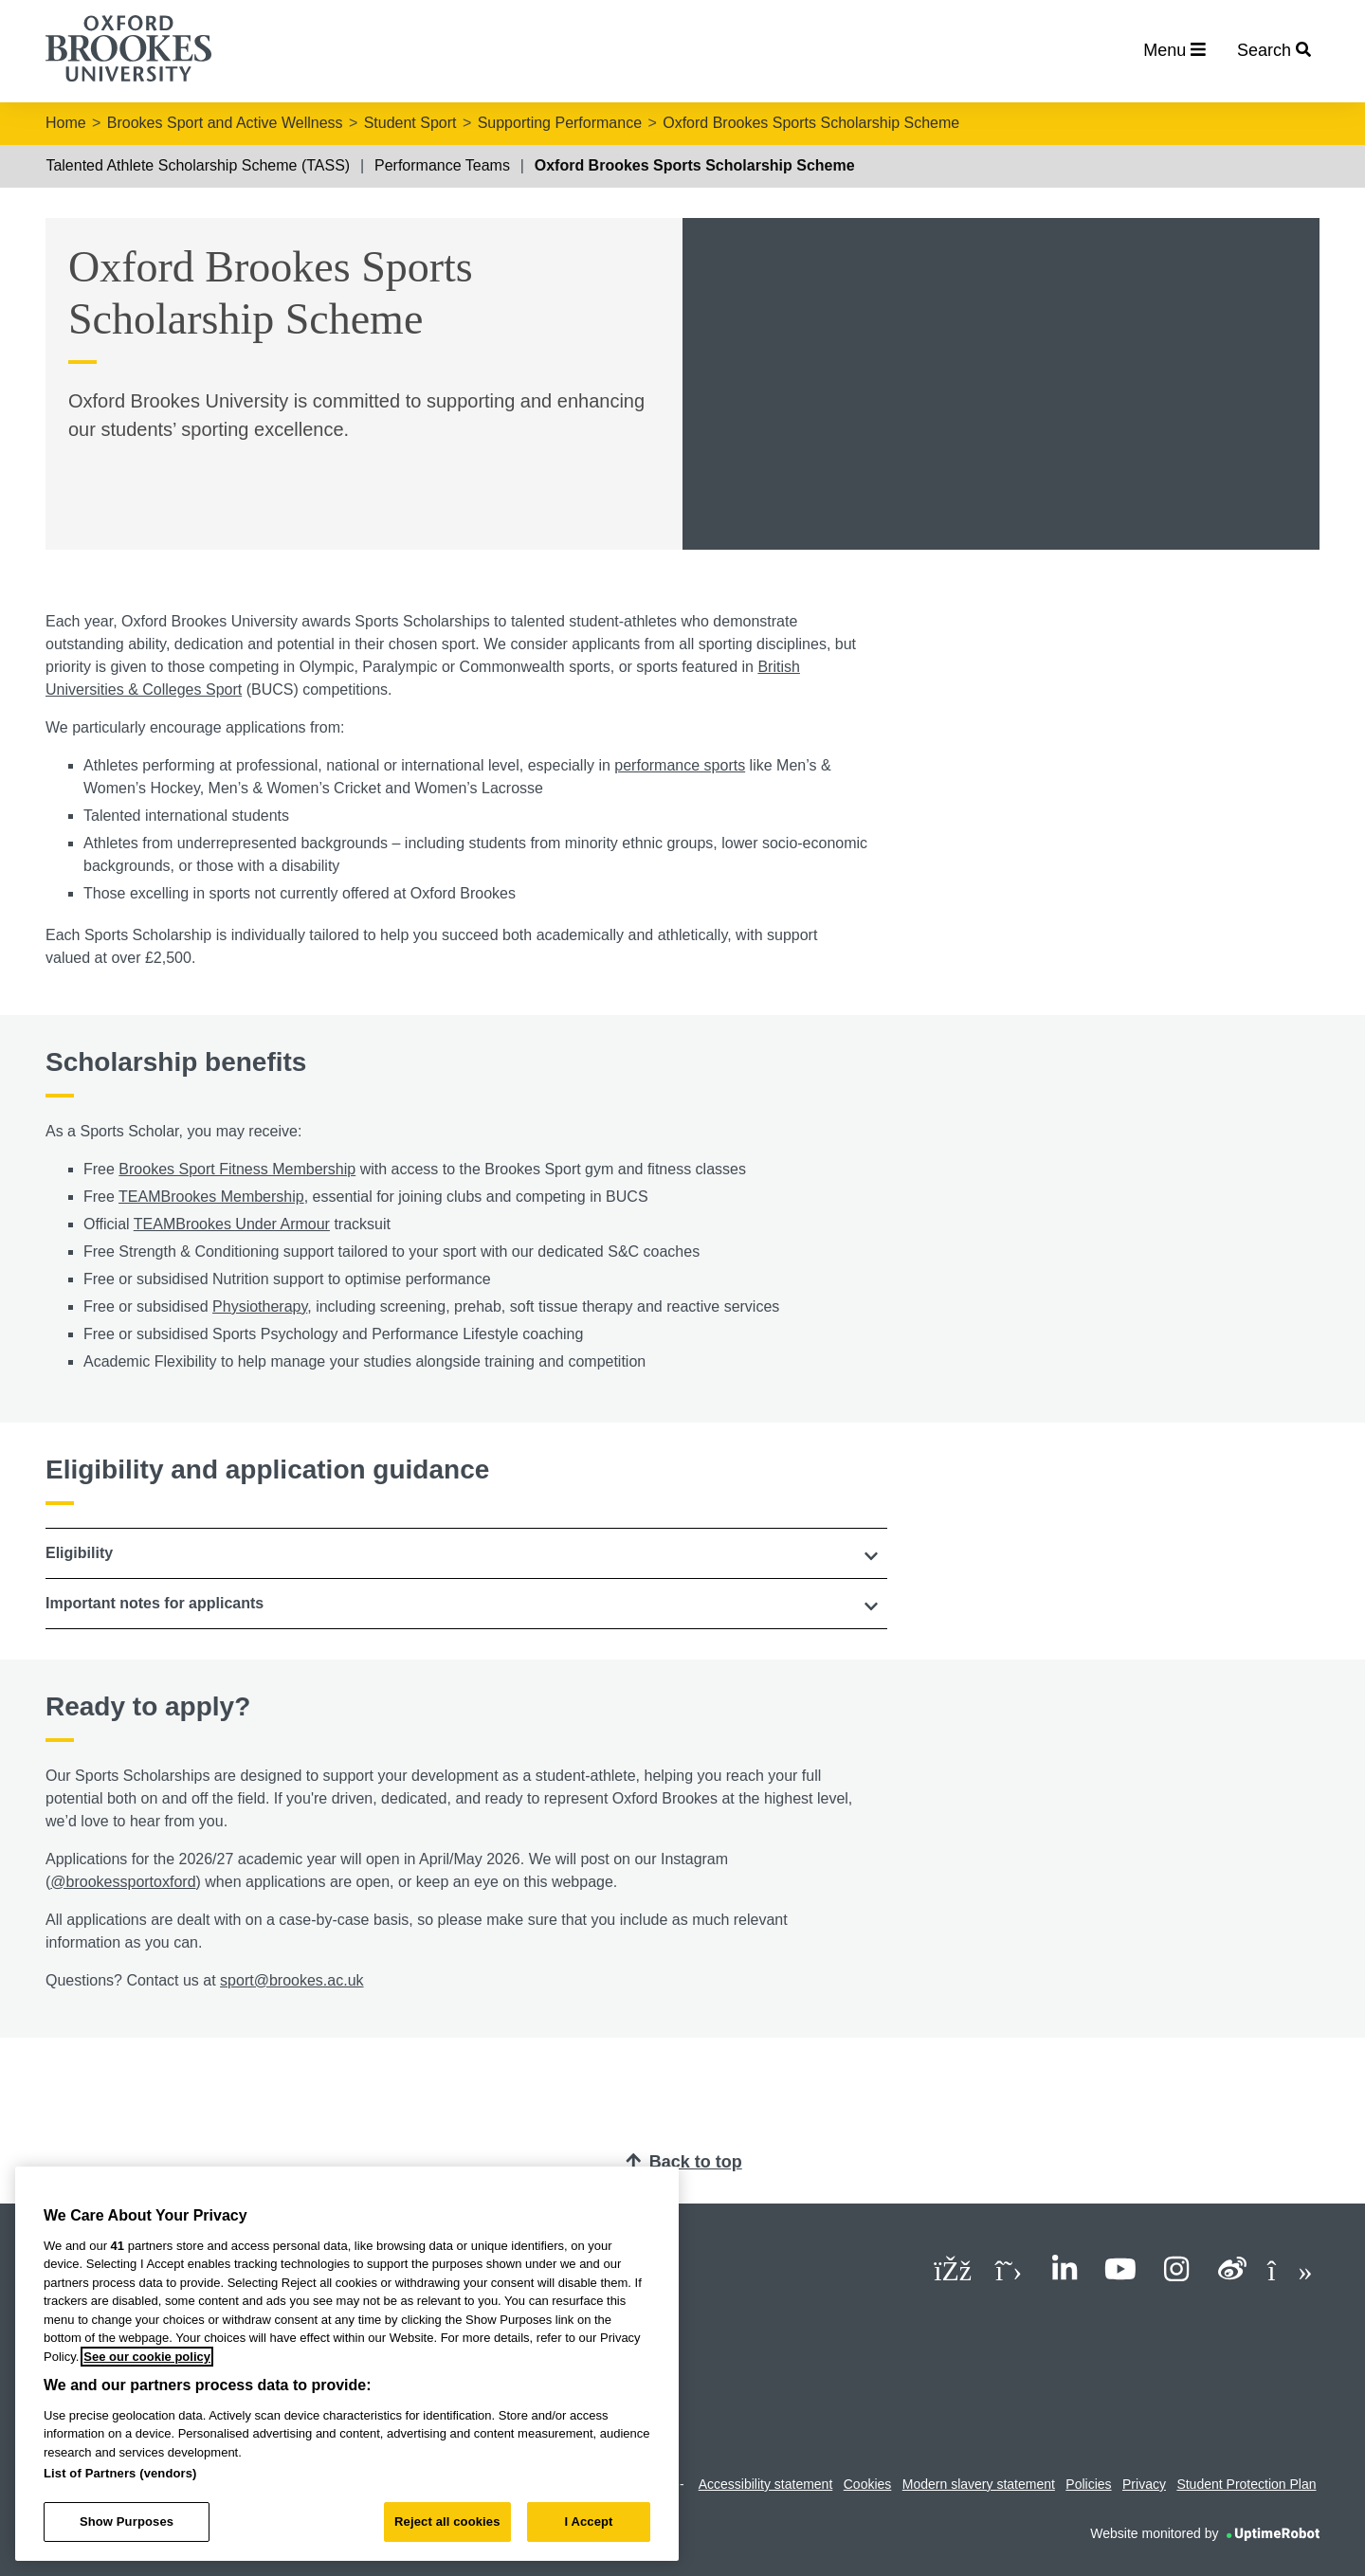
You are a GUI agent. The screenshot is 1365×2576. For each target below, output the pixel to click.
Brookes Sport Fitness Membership (236, 1169)
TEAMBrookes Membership (211, 1196)
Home (66, 123)
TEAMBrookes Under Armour (232, 1224)
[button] (466, 1553)
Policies (1088, 2484)
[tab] (466, 1553)
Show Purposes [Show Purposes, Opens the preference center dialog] (126, 2521)
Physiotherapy (259, 1306)
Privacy (1144, 2484)
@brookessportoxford (122, 1882)
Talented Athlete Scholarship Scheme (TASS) (198, 165)
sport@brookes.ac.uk (291, 1980)
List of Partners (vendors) (120, 2473)
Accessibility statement (766, 2484)
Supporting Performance (560, 123)
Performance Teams (442, 165)
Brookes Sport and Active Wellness (225, 123)
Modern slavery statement (978, 2484)
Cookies (868, 2484)
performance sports (679, 765)
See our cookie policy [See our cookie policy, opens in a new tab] (146, 2356)
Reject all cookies (447, 2521)
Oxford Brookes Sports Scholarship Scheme (811, 123)
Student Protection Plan (1246, 2484)
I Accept (588, 2521)
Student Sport (410, 123)
